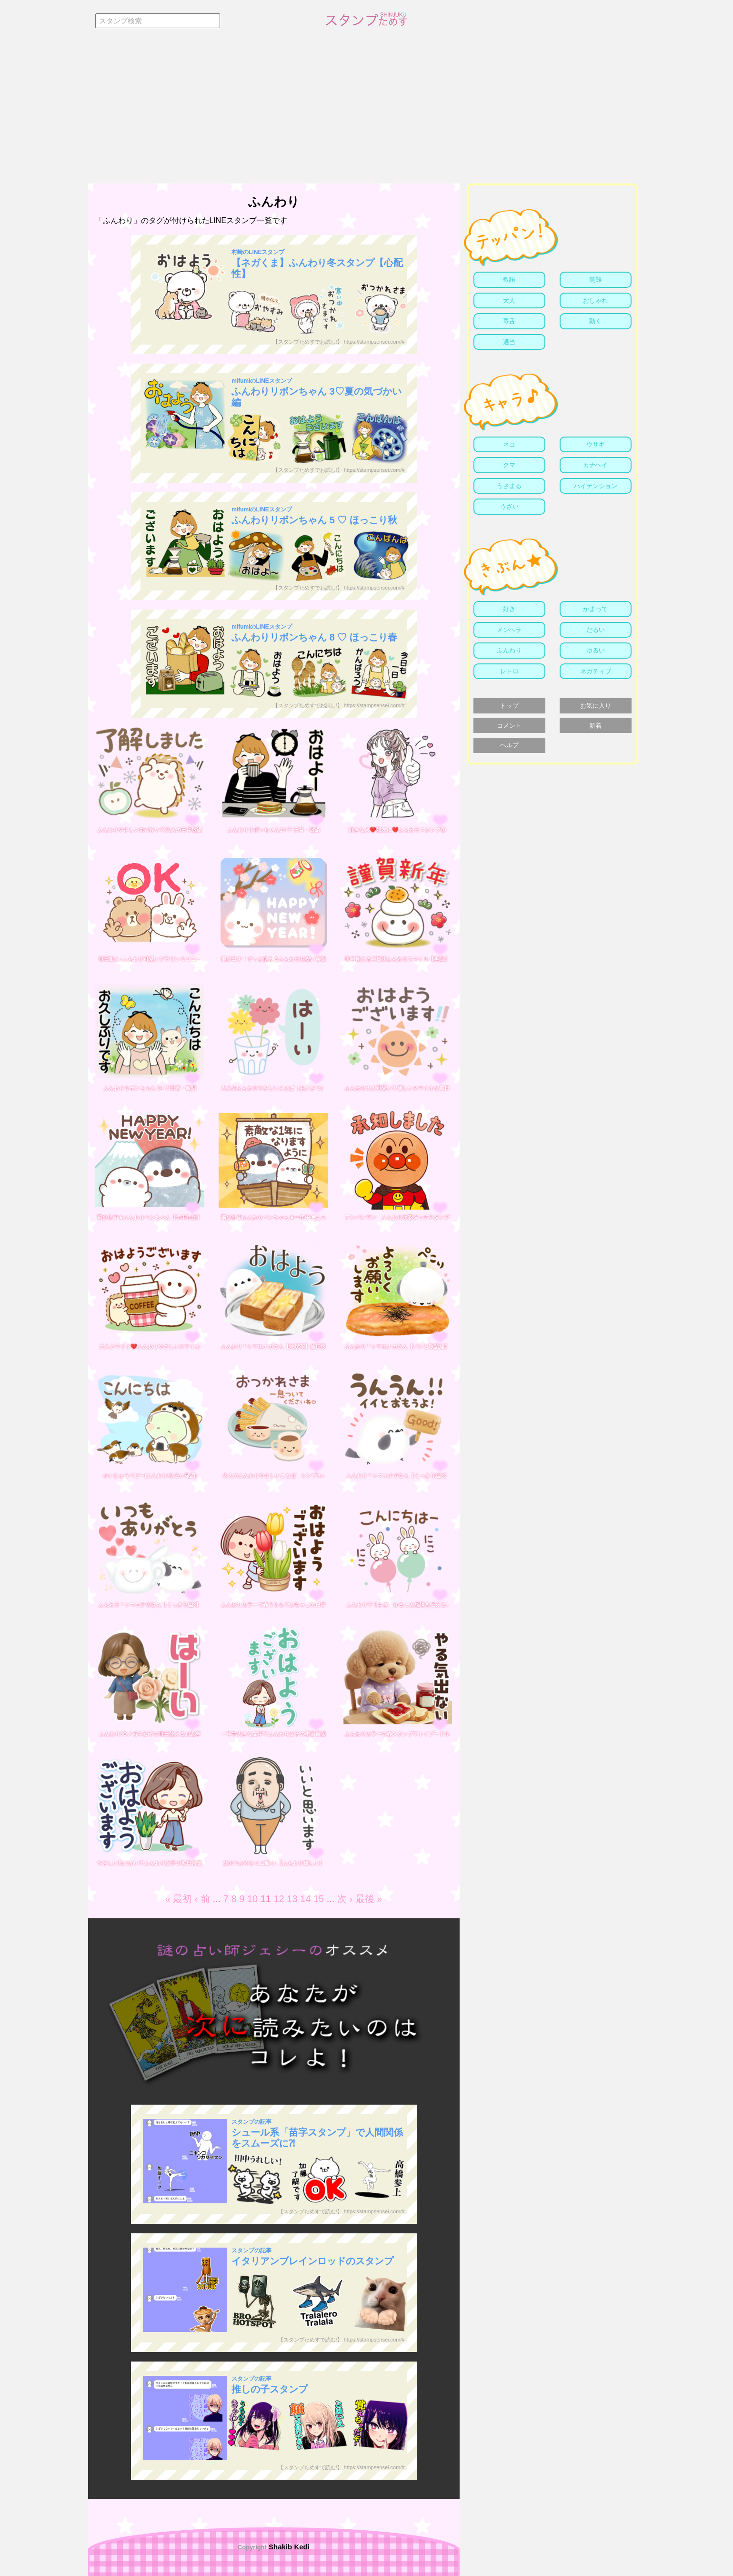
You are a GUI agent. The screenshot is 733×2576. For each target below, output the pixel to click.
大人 (509, 300)
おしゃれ (595, 300)
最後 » (368, 1899)
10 (252, 1899)
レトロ (509, 671)
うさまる (509, 485)
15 (318, 1899)
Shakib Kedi (288, 2547)
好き (509, 608)
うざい (509, 506)
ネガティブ (595, 671)
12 (279, 1899)
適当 (509, 342)
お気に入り (595, 705)
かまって (595, 608)
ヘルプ (509, 745)
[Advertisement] (366, 112)
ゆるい (595, 650)
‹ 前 (202, 1899)
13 (292, 1899)
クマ (509, 464)
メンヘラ (509, 629)
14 (305, 1899)
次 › (344, 1899)
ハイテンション (595, 485)
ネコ (509, 444)
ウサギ (595, 444)
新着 (595, 725)
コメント (509, 725)
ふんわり (509, 650)
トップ (509, 705)
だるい (595, 629)
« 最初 (178, 1899)
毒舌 (509, 321)
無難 (595, 279)
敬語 (509, 279)
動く (595, 321)
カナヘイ (595, 464)
